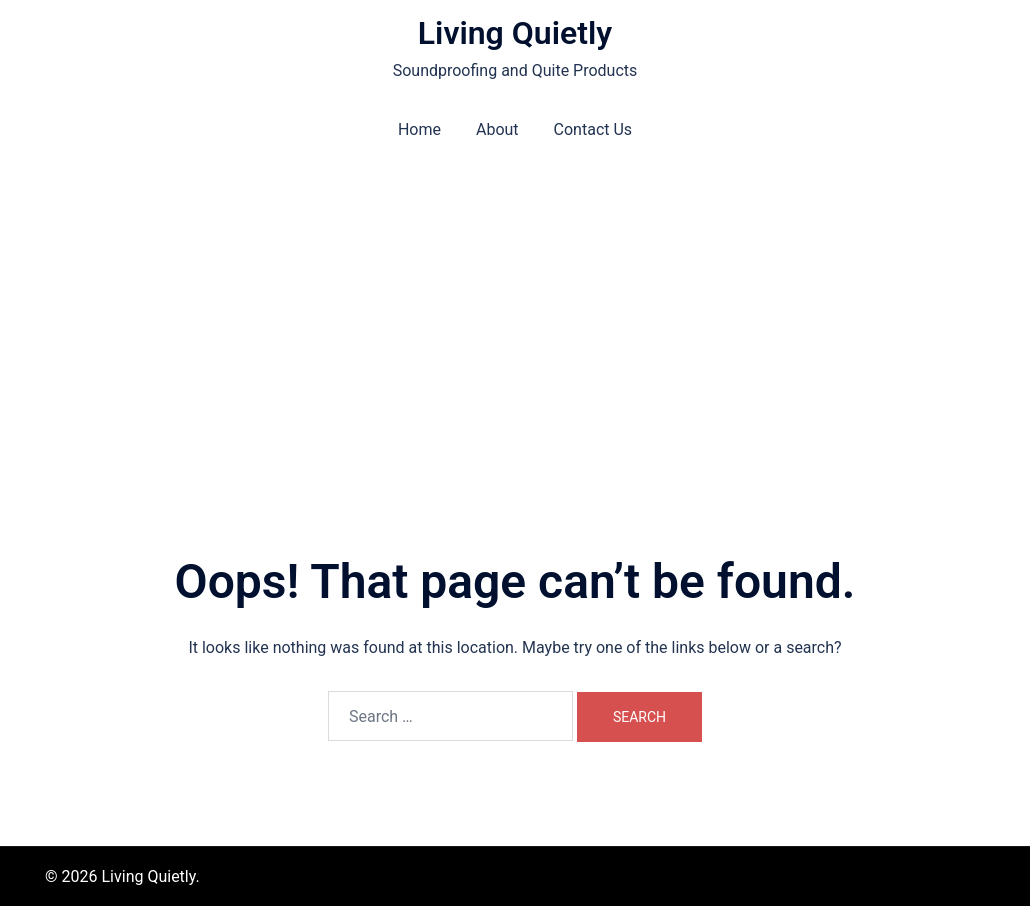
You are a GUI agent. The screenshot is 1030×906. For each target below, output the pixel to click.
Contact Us (593, 129)
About (497, 129)
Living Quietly (515, 33)
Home (419, 129)
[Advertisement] (515, 310)
